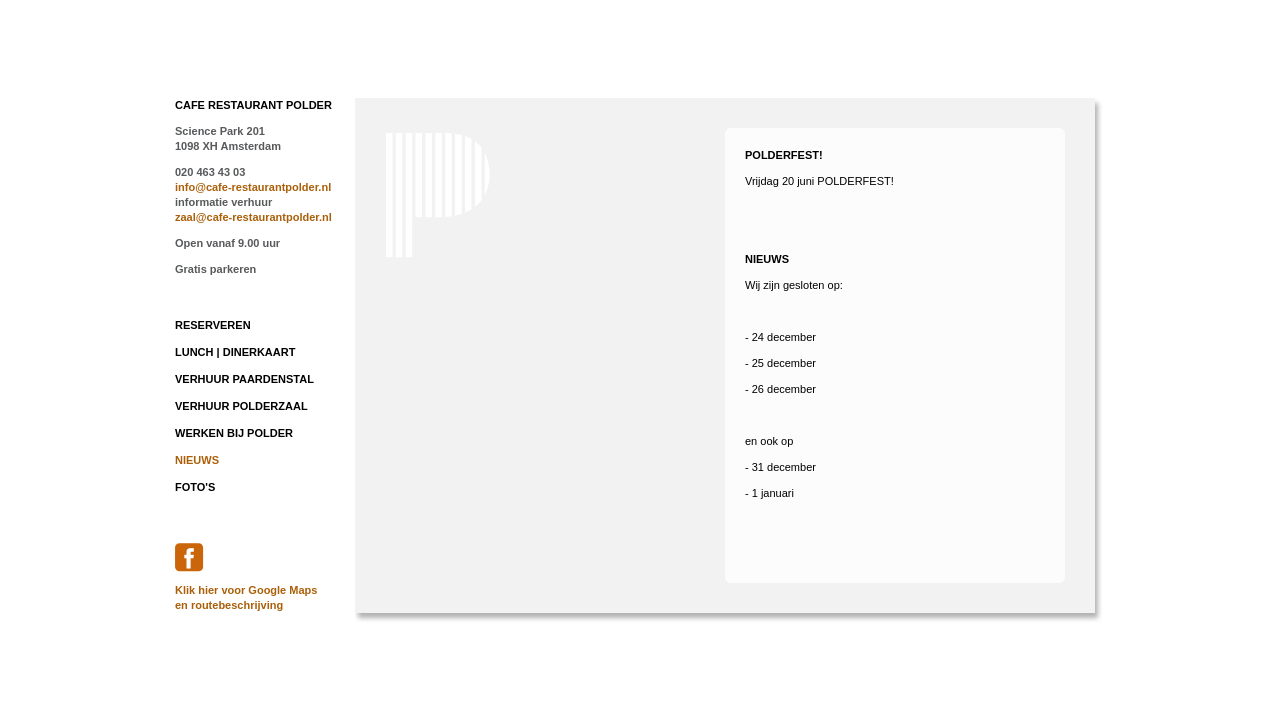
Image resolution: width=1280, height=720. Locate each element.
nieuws (197, 460)
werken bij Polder (234, 433)
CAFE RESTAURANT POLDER (253, 105)
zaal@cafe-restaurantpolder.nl (253, 217)
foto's (195, 487)
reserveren (213, 325)
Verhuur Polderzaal (241, 406)
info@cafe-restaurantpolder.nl (253, 187)
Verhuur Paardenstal (244, 379)
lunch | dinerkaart (235, 352)
